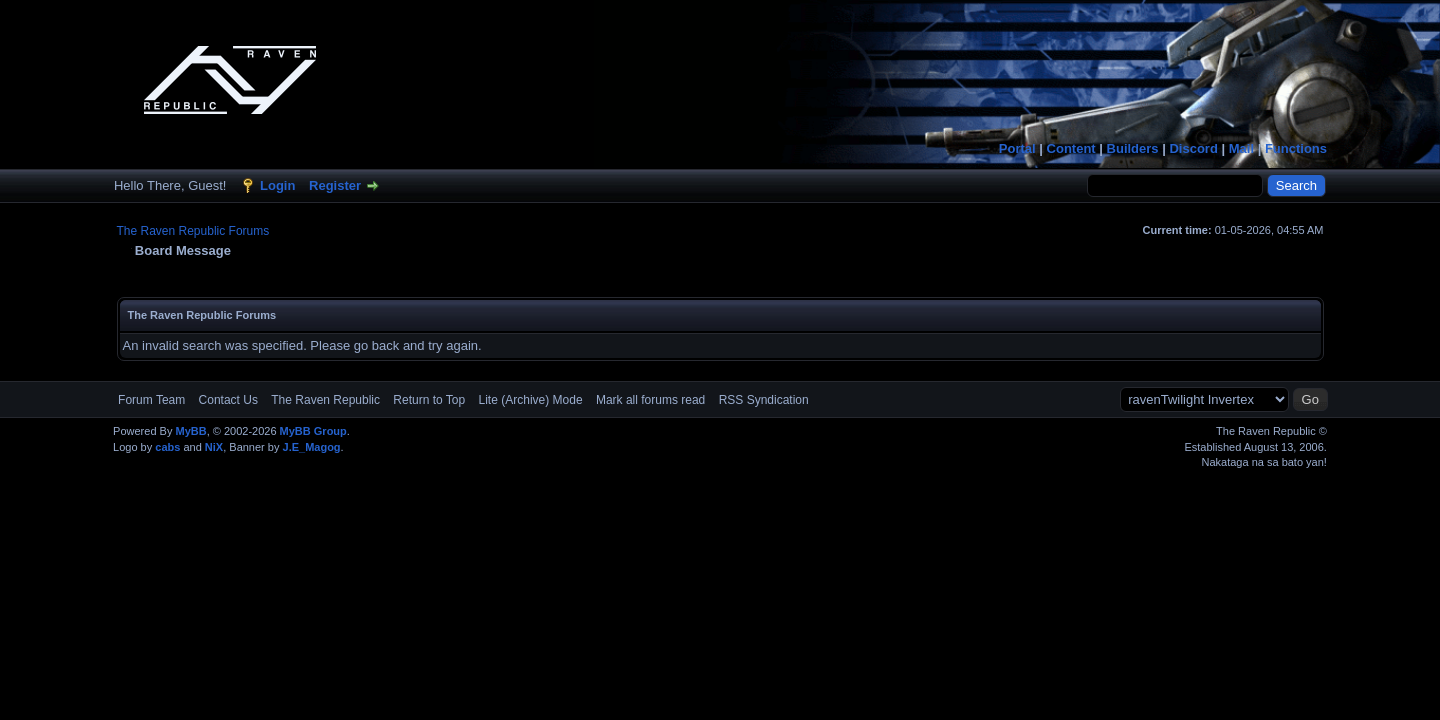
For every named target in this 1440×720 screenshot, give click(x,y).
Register (335, 185)
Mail (1241, 148)
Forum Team (151, 400)
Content (1071, 148)
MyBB (190, 431)
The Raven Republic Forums (193, 231)
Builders (1133, 148)
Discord (1193, 148)
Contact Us (228, 400)
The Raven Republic (325, 400)
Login (277, 185)
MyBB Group (313, 431)
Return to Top (429, 400)
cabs (167, 447)
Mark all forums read (650, 400)
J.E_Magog (312, 447)
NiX (214, 447)
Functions (1296, 148)
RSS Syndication (764, 400)
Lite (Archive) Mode (531, 400)
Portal (1017, 148)
